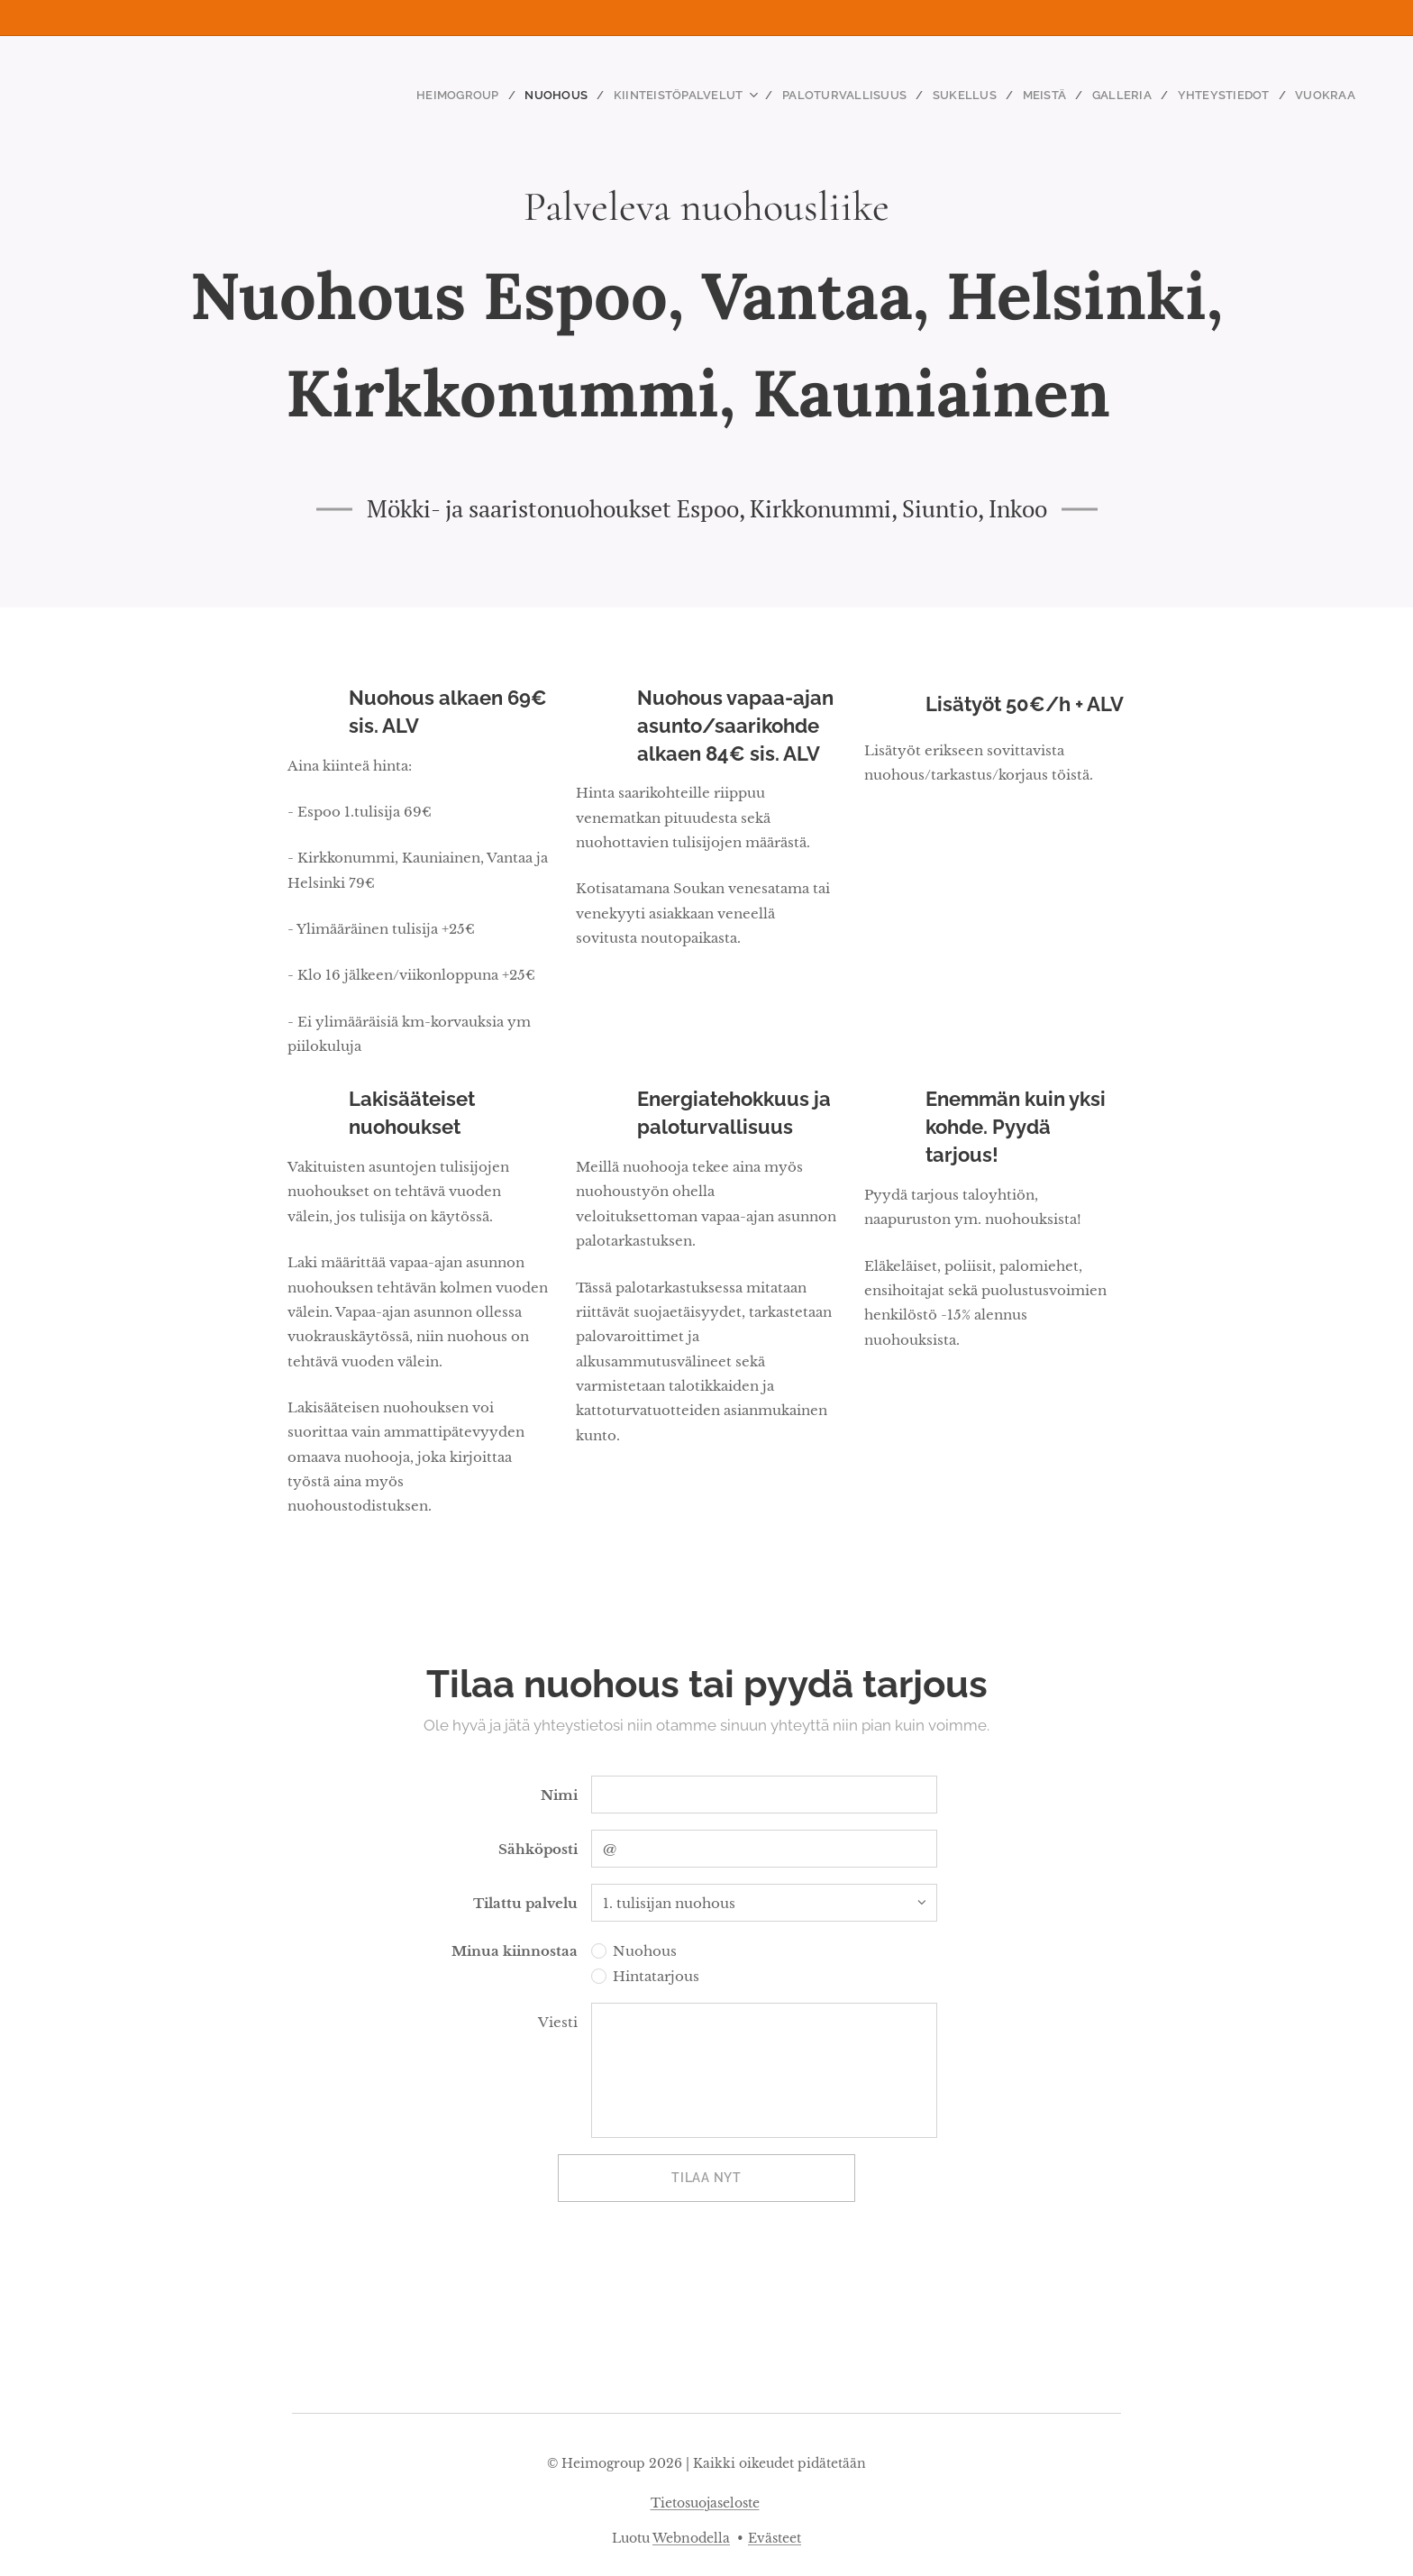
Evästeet (774, 2538)
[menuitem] (505, 94)
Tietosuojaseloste (705, 2503)
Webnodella (691, 2538)
